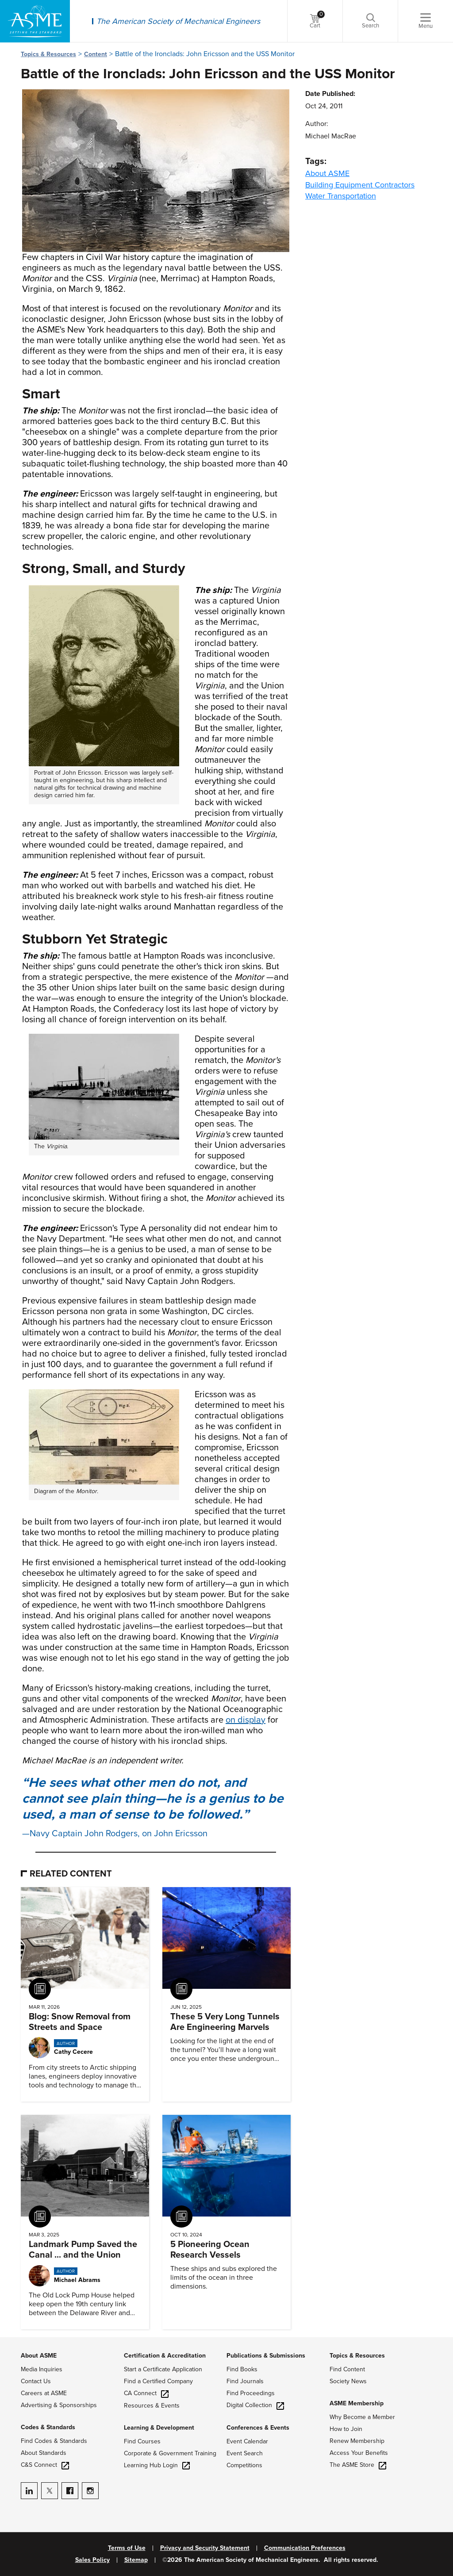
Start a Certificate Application (163, 2369)
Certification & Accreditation (165, 2355)
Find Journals (245, 2381)
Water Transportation (340, 196)
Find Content (347, 2369)
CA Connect (146, 2393)
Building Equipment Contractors (360, 185)
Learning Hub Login (157, 2465)
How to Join (346, 2429)
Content (95, 54)
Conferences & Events (257, 2427)
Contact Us (36, 2381)
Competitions (244, 2465)
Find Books (241, 2369)
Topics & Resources (48, 54)
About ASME (327, 173)
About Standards (43, 2453)
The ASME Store (358, 2465)
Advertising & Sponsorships (59, 2405)
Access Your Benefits (359, 2453)
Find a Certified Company (158, 2381)
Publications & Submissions (265, 2355)
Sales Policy (92, 2560)
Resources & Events (152, 2405)
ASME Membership (357, 2403)
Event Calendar (247, 2441)
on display (245, 1720)
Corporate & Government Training (170, 2453)
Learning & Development (159, 2427)
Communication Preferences (305, 2548)
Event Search (244, 2453)
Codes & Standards (48, 2427)
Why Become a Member (362, 2417)
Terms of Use (127, 2548)
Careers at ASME (44, 2393)
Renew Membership (357, 2441)
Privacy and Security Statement (205, 2548)
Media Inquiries (41, 2369)
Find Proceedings (250, 2393)
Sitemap (136, 2560)
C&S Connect (45, 2465)
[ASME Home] (35, 21)
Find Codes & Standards (54, 2441)
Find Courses (142, 2441)
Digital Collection (255, 2405)
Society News (348, 2381)
